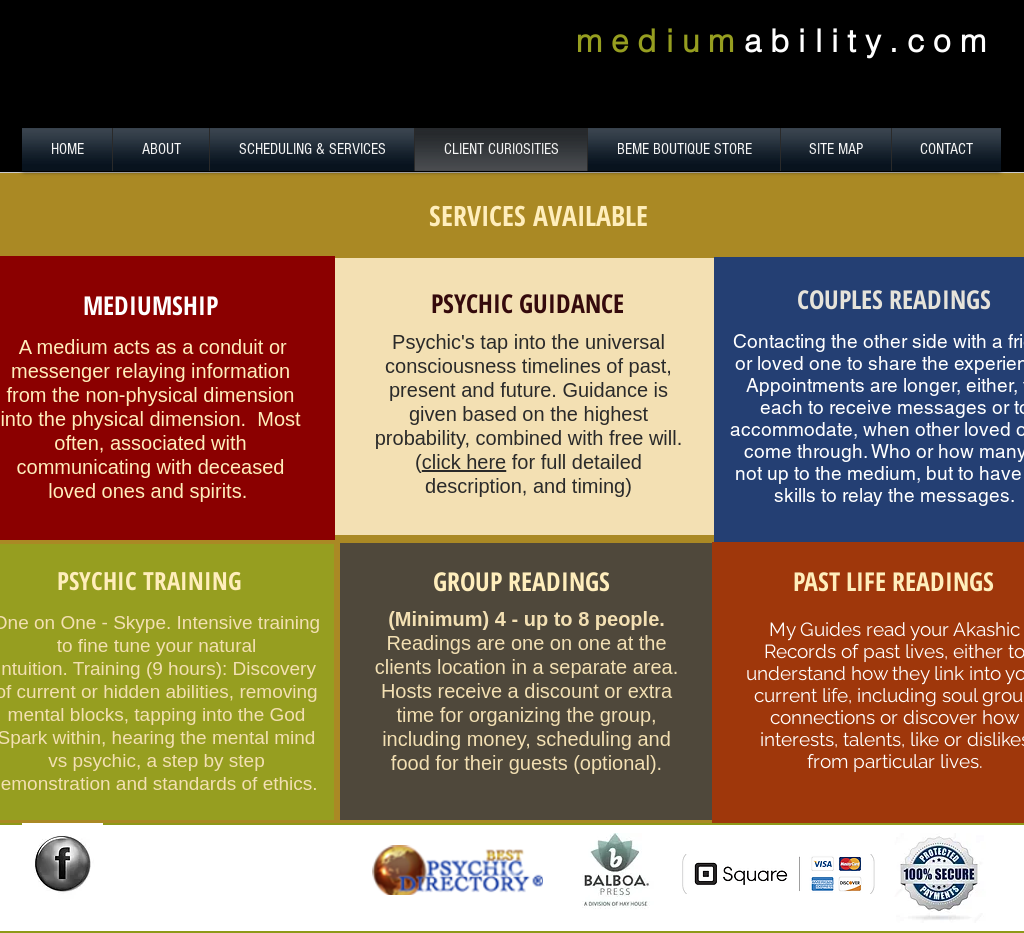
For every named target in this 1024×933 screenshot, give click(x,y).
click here (464, 462)
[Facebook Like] (70, 904)
